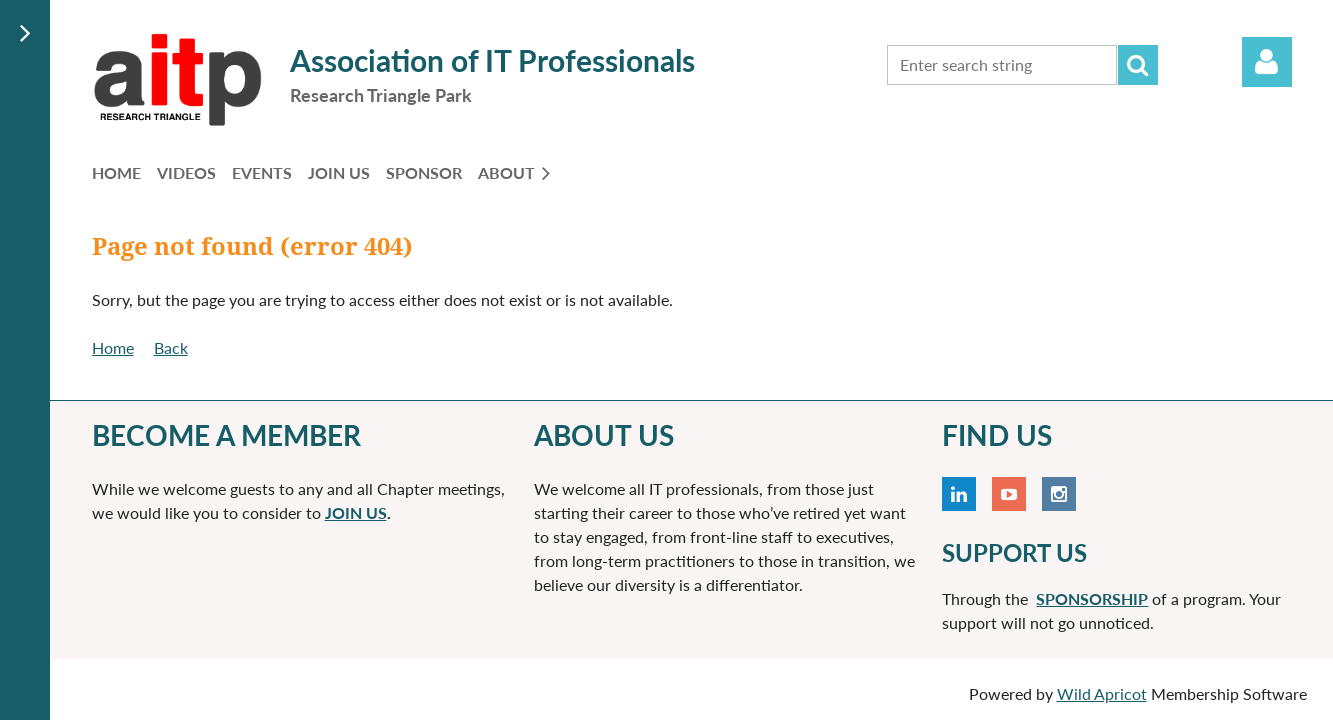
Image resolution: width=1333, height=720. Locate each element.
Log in (1267, 62)
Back (171, 347)
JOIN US (356, 512)
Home (113, 347)
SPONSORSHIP (1092, 598)
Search (1138, 65)
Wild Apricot (1102, 693)
